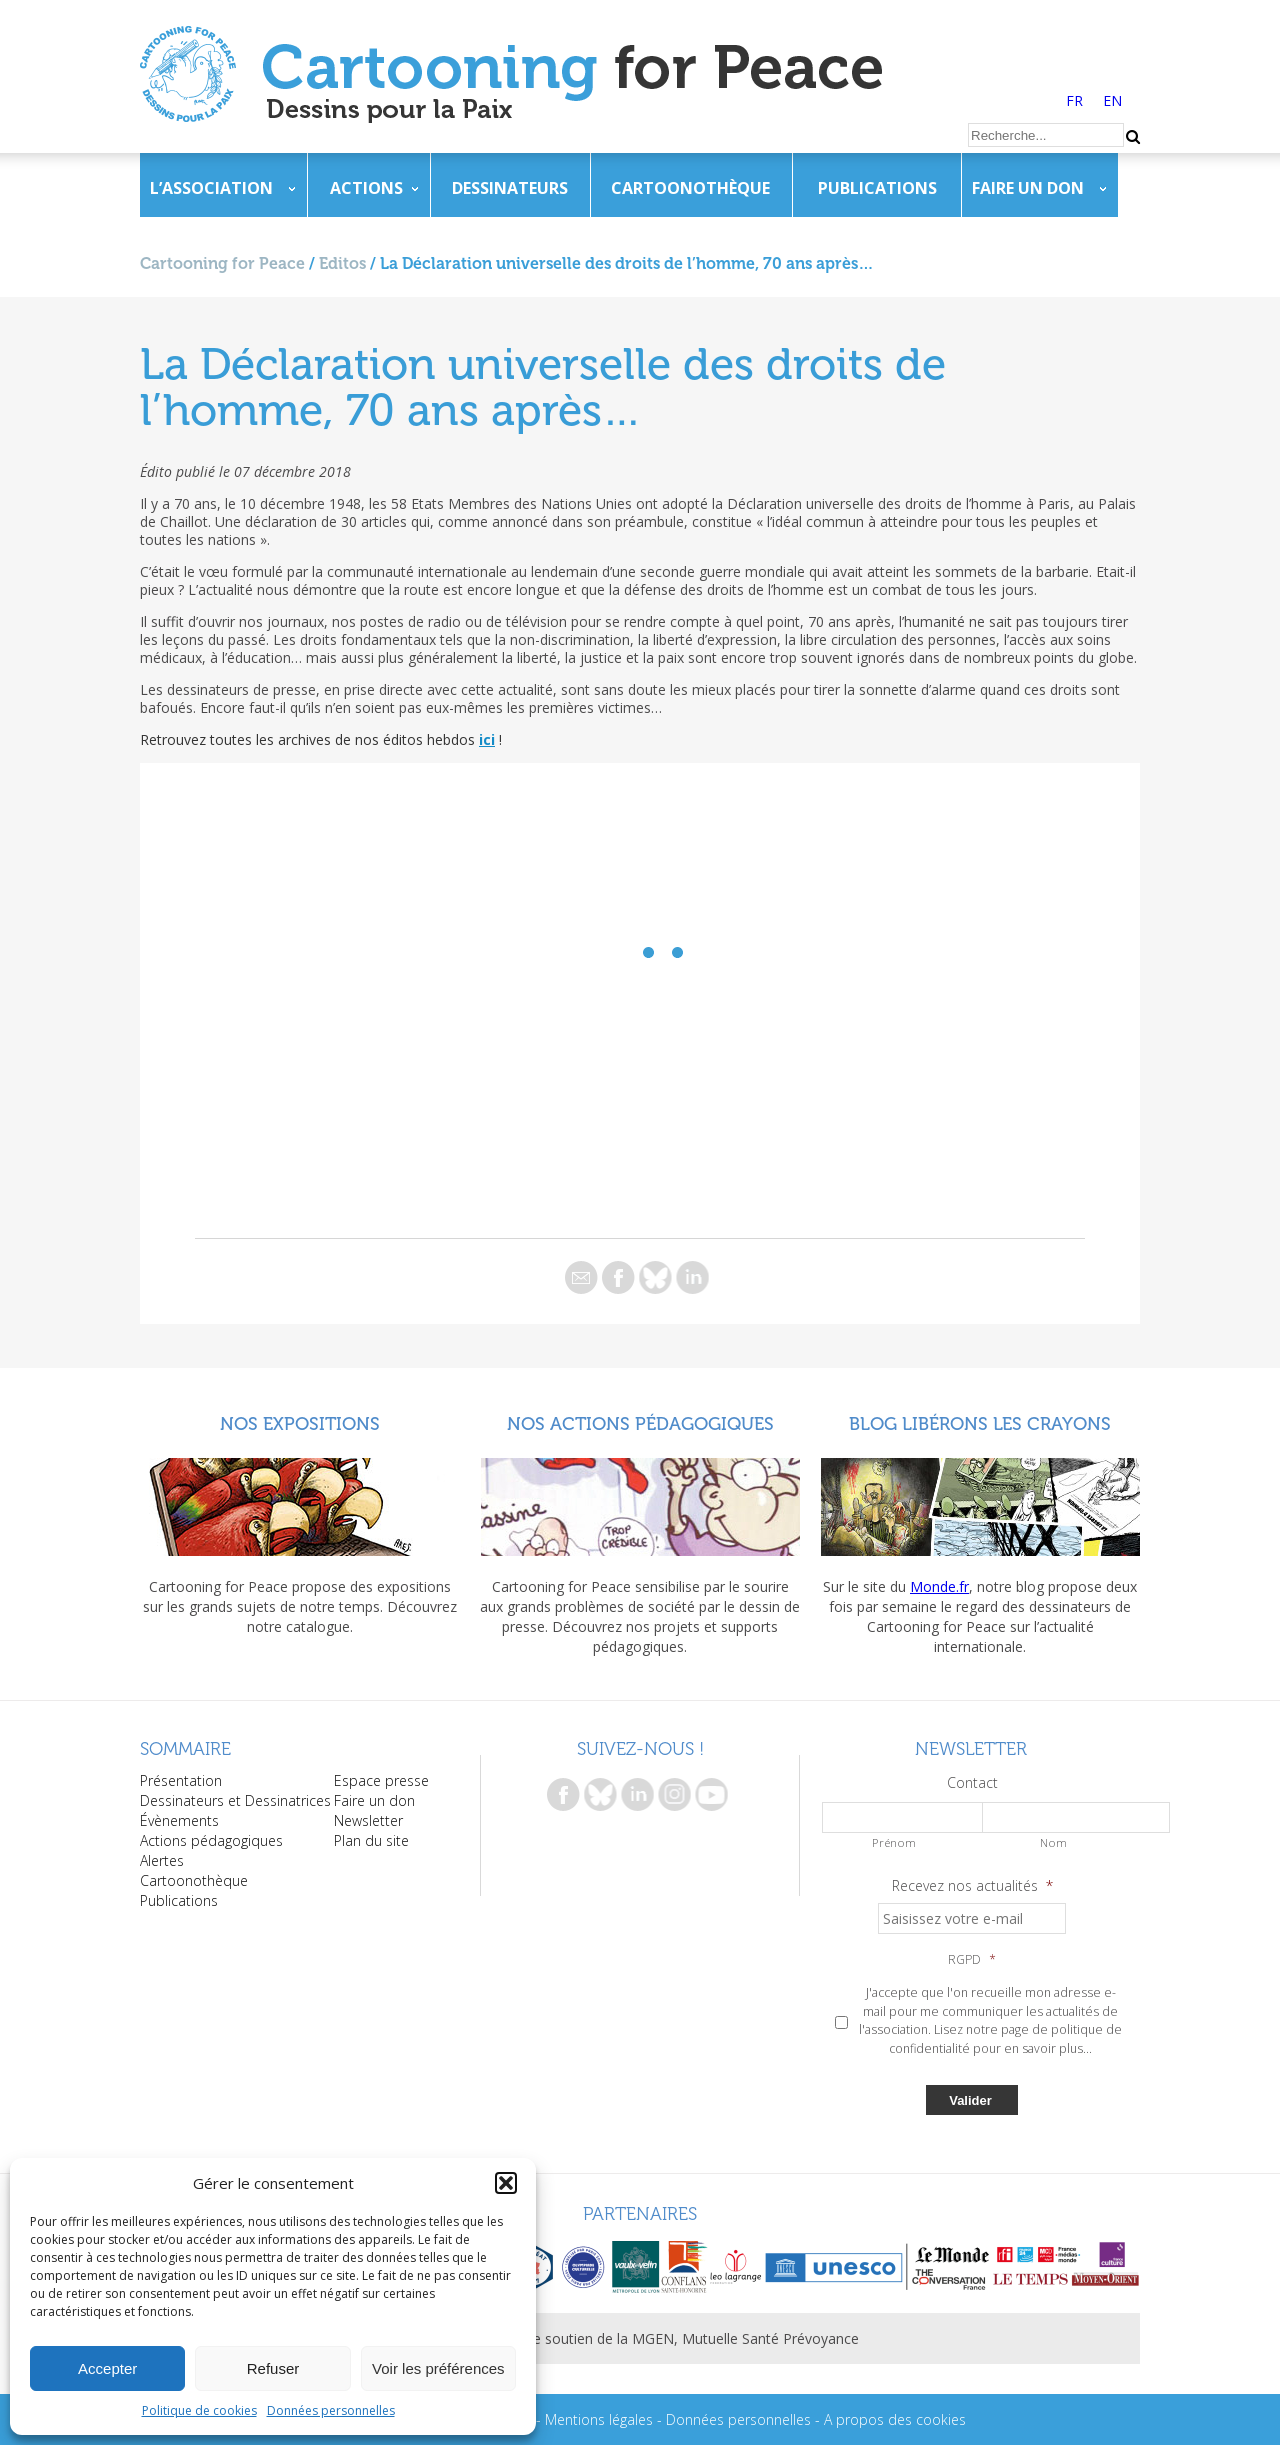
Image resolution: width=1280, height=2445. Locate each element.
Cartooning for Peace (222, 263)
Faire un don (1028, 188)
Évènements (179, 1820)
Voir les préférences (438, 2368)
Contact (972, 1783)
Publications (877, 188)
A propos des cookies (895, 2419)
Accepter (107, 2368)
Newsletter (368, 1820)
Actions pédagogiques (211, 1840)
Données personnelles (331, 2410)
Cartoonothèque (690, 188)
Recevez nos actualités (972, 1886)
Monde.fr (939, 1586)
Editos (342, 263)
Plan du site (371, 1840)
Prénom (894, 1842)
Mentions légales (599, 2419)
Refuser (273, 2368)
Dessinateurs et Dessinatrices (235, 1800)
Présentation (181, 1780)
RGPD (972, 1960)
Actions (366, 188)
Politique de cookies (199, 2410)
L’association (211, 188)
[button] (506, 2183)
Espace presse (381, 1780)
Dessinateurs (510, 188)
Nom (1053, 1842)
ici (487, 739)
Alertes (162, 1860)
